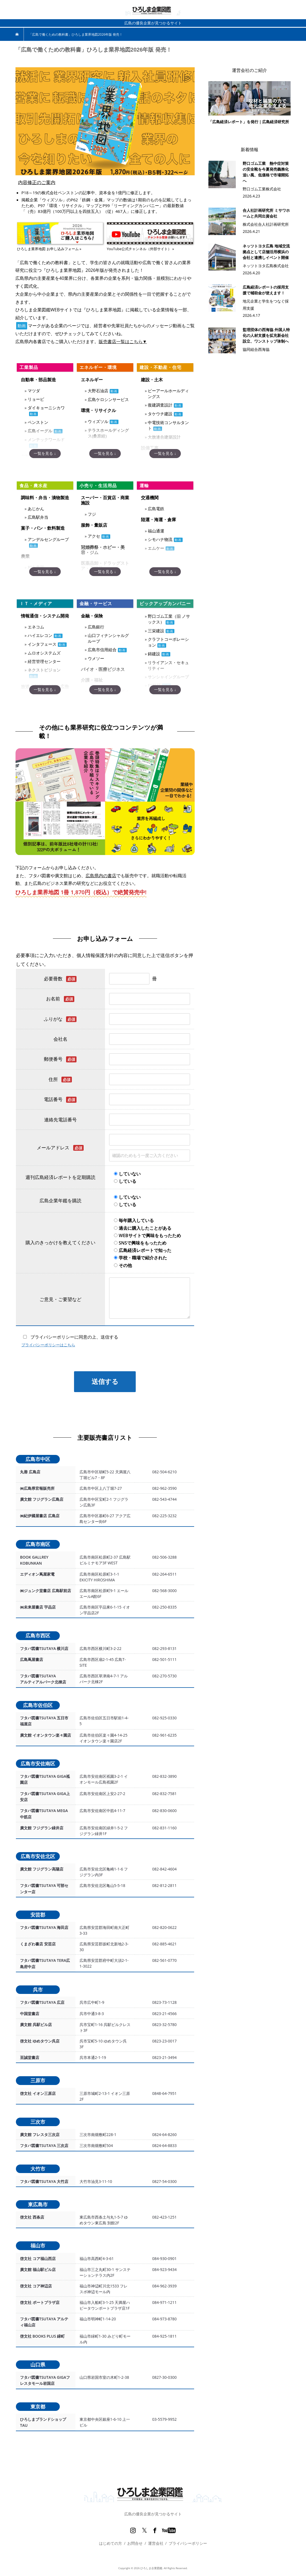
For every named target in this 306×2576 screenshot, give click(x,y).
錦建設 (154, 653)
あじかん (36, 508)
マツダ (34, 390)
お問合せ (135, 2543)
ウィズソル (98, 421)
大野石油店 (98, 390)
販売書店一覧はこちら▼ (123, 341)
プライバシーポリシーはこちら (48, 1344)
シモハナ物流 (160, 539)
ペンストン (38, 422)
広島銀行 (96, 627)
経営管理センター (44, 661)
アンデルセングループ (48, 539)
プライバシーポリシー (188, 2543)
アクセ (94, 536)
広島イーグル (40, 430)
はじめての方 (110, 2543)
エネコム (36, 627)
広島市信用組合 (102, 649)
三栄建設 (156, 630)
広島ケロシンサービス (108, 399)
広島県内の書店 (101, 876)
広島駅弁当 (38, 517)
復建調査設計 (160, 405)
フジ (92, 514)
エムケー (156, 548)
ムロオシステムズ (44, 653)
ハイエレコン (40, 635)
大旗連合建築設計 (164, 437)
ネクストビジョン (44, 670)
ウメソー (96, 658)
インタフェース (42, 644)
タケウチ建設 (160, 413)
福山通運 (156, 531)
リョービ (36, 399)
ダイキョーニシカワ (46, 407)
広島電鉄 (156, 508)
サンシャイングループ (168, 676)
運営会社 (155, 2543)
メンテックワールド (46, 439)
